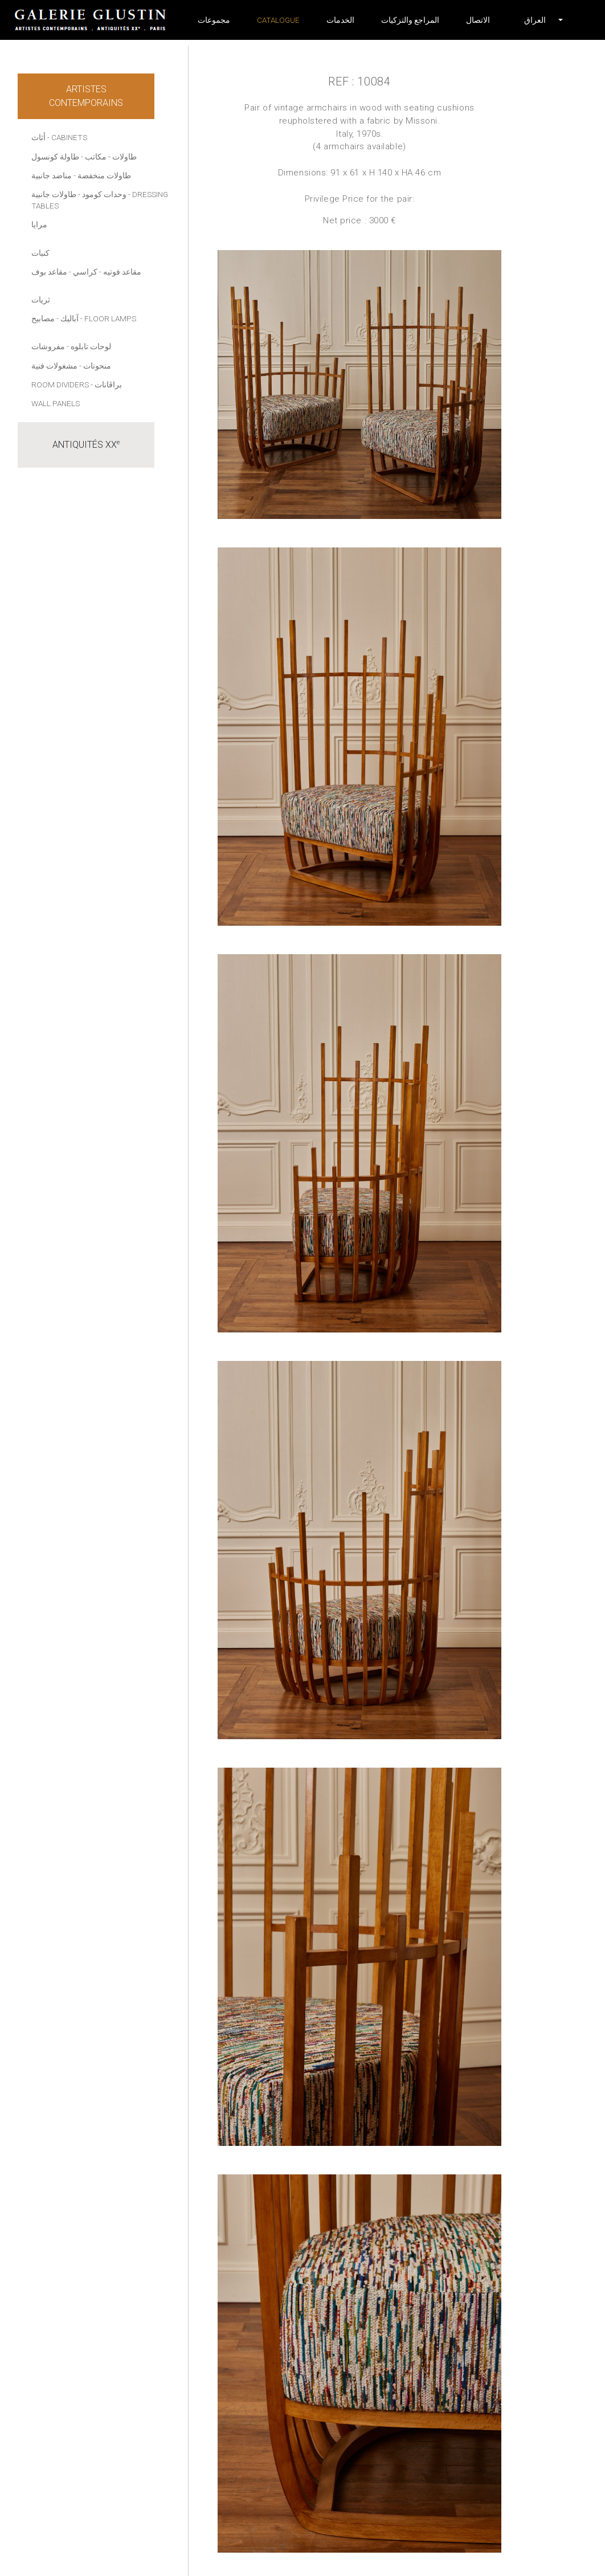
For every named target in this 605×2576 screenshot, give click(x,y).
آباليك (69, 318)
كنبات (40, 252)
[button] (535, 20)
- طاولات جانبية (55, 194)
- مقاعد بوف (51, 271)
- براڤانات (106, 384)
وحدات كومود (104, 194)
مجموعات (214, 19)
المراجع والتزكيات (410, 19)
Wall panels (55, 403)
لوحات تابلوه (91, 346)
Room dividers (60, 384)
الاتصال (478, 19)
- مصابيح (45, 318)
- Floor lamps (108, 318)
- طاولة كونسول (57, 156)
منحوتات (97, 365)
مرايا (39, 224)
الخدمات (340, 19)
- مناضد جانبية (53, 175)
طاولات (124, 156)
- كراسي (87, 271)
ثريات (40, 299)
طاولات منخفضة (104, 175)
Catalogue (278, 19)
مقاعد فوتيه (122, 271)
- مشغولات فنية (56, 365)
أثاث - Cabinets (59, 137)
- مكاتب (98, 156)
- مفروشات (50, 346)
